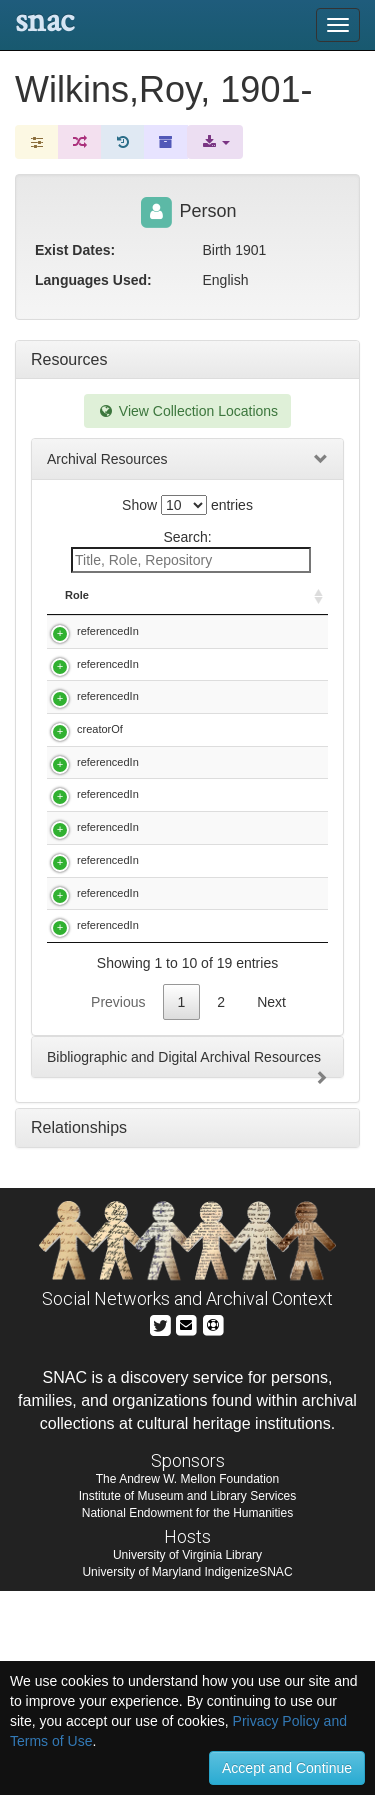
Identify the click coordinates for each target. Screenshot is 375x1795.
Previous (118, 1206)
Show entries (187, 505)
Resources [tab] (69, 359)
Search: (191, 551)
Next (271, 1206)
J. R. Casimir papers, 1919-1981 (239, 1129)
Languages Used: (93, 280)
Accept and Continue (287, 1768)
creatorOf (100, 776)
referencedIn (108, 631)
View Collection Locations (187, 411)
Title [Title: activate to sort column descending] (179, 595)
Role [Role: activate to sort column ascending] (77, 595)
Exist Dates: (75, 250)
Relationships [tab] (79, 1331)
